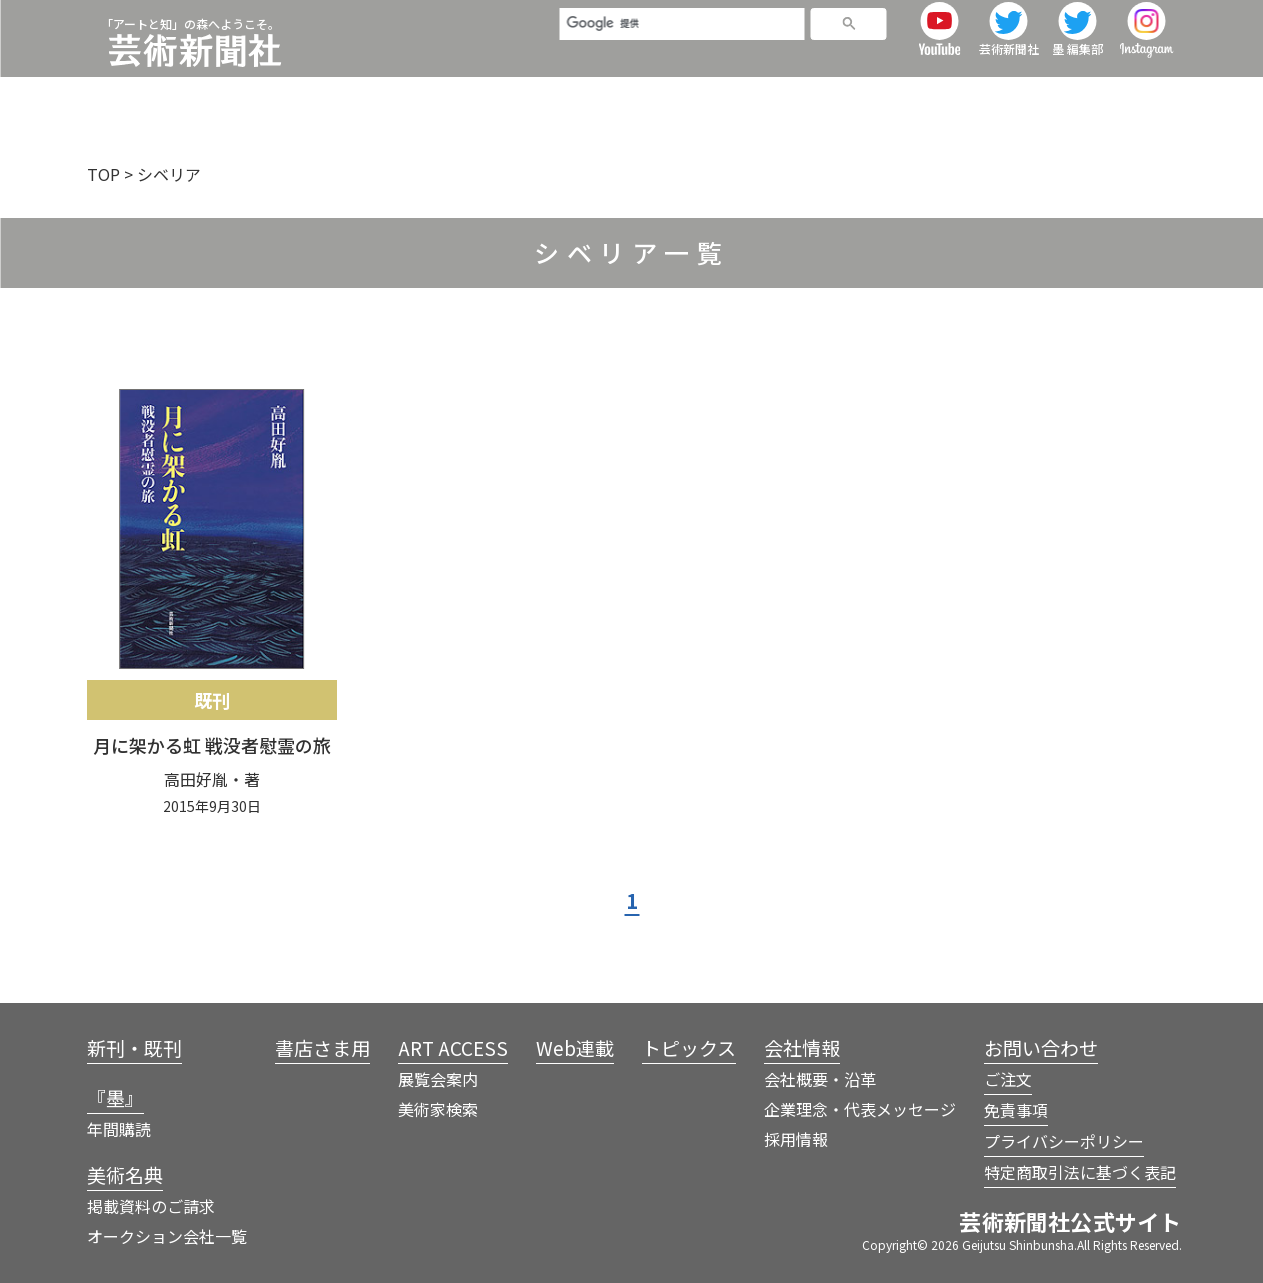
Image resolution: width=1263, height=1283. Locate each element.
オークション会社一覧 (167, 1236)
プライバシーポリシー (1064, 1141)
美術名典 (548, 94)
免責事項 (1016, 1110)
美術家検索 (438, 1109)
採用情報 (796, 1139)
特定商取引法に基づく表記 (1080, 1172)
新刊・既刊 (345, 94)
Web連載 (914, 94)
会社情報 (1144, 94)
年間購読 (119, 1129)
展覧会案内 (438, 1079)
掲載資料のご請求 (151, 1206)
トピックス (1029, 94)
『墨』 (451, 94)
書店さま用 (663, 94)
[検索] (673, 32)
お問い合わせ (1041, 1047)
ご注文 (1008, 1079)
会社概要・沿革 (820, 1079)
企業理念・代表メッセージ (860, 1109)
